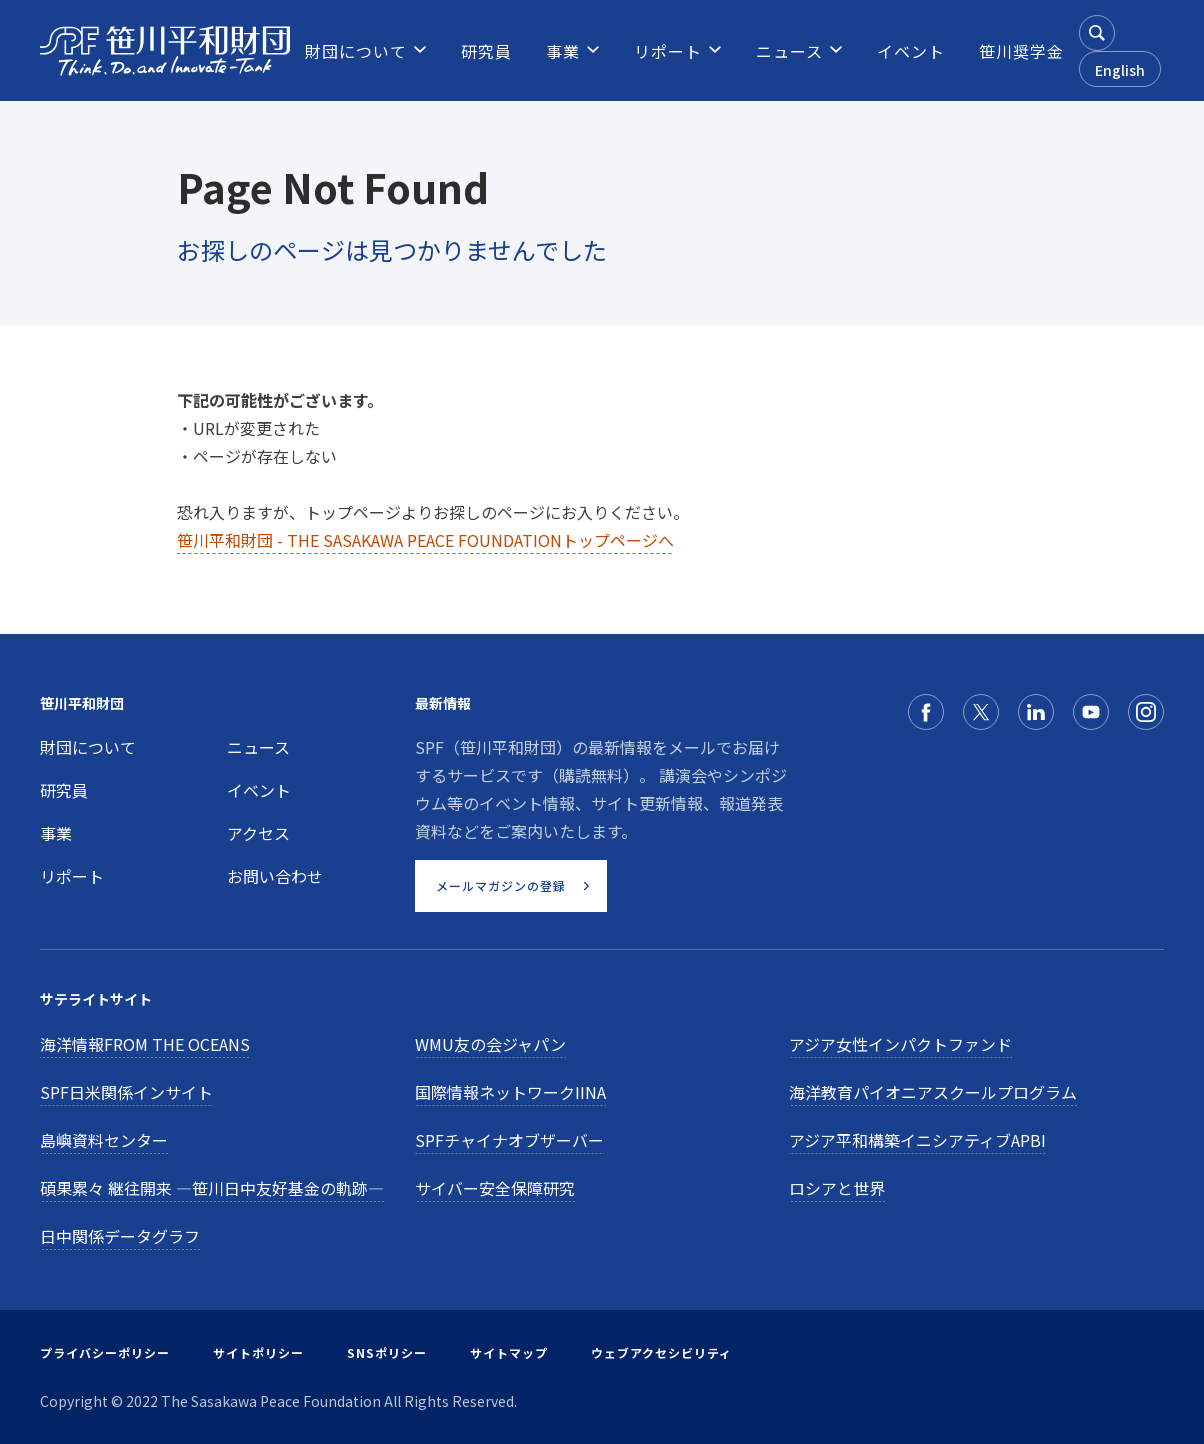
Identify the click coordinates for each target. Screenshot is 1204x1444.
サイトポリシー (258, 1352)
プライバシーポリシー (105, 1352)
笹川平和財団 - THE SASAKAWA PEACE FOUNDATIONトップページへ (425, 540)
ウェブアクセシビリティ (661, 1352)
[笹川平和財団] (165, 51)
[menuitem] (356, 51)
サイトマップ (509, 1352)
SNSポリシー (387, 1352)
